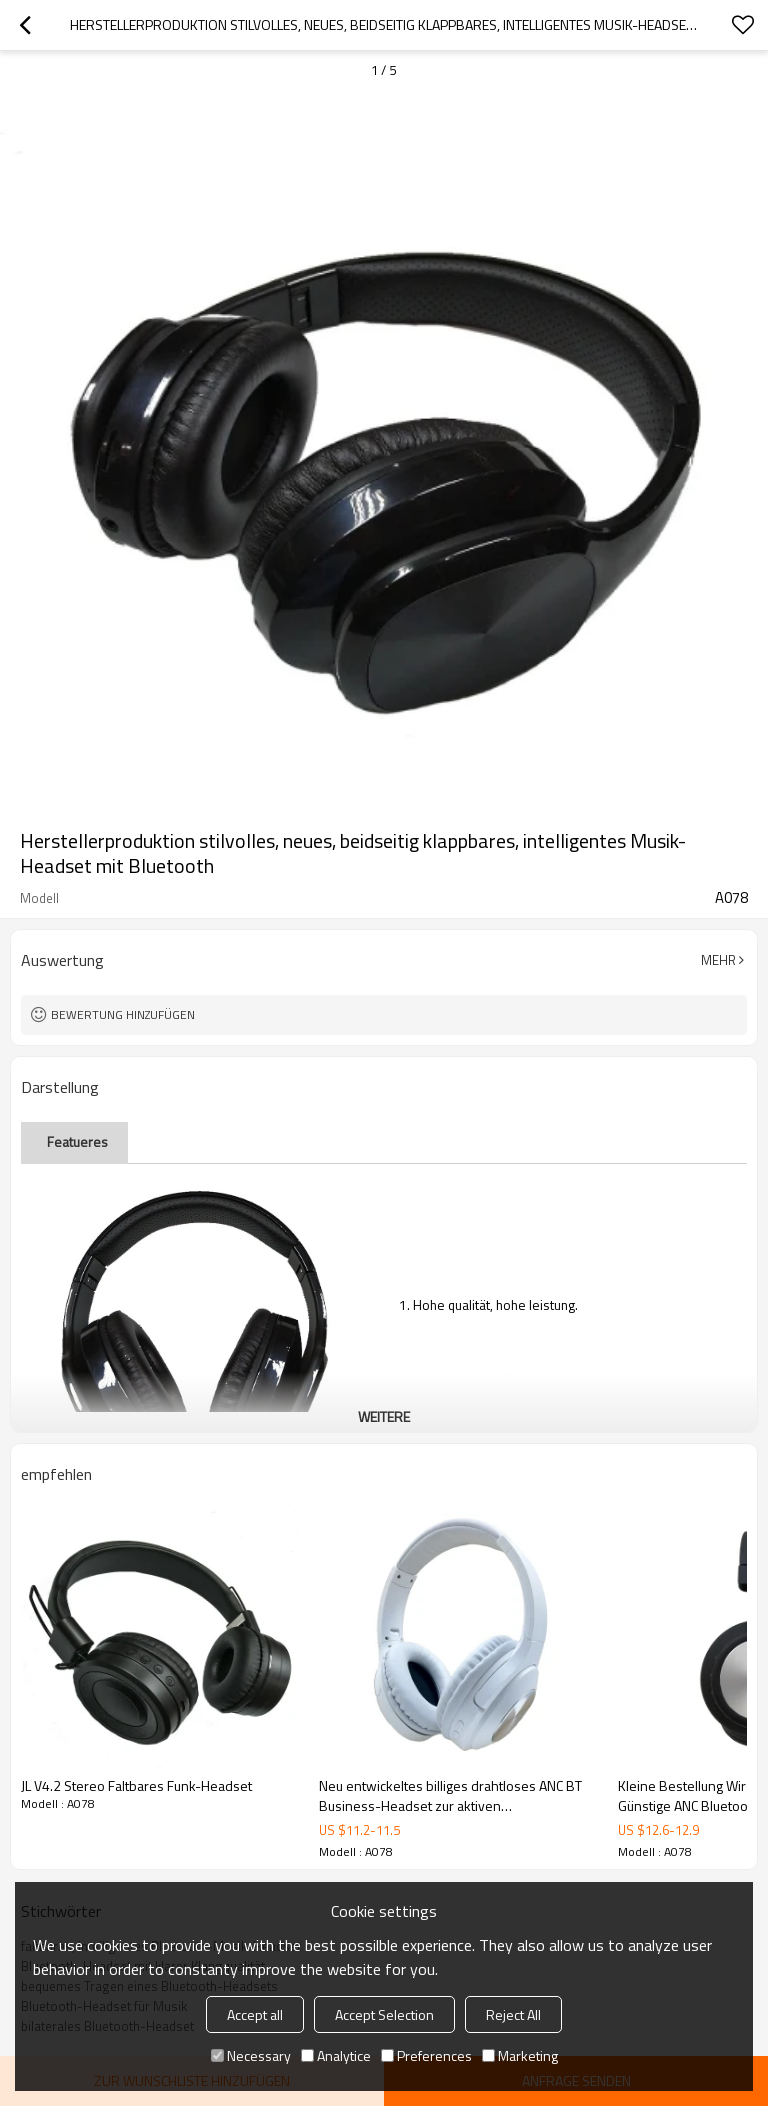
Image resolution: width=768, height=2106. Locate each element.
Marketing (520, 2055)
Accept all (255, 2014)
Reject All (513, 2014)
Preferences (426, 2055)
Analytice (336, 2055)
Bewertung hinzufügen (123, 1014)
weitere (384, 1416)
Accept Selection (384, 2014)
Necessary (251, 2055)
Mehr (718, 960)
